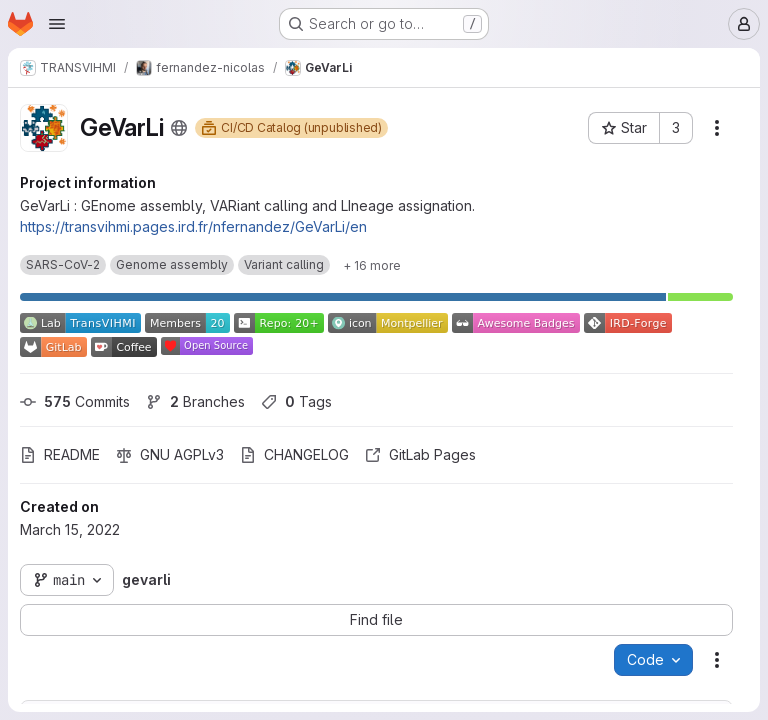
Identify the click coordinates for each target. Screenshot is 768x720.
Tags (296, 401)
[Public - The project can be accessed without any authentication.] (179, 128)
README (60, 454)
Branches (195, 401)
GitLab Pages (420, 454)
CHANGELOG (294, 454)
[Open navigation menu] (57, 24)
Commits (75, 401)
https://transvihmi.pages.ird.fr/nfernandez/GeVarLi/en (193, 226)
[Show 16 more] (372, 265)
